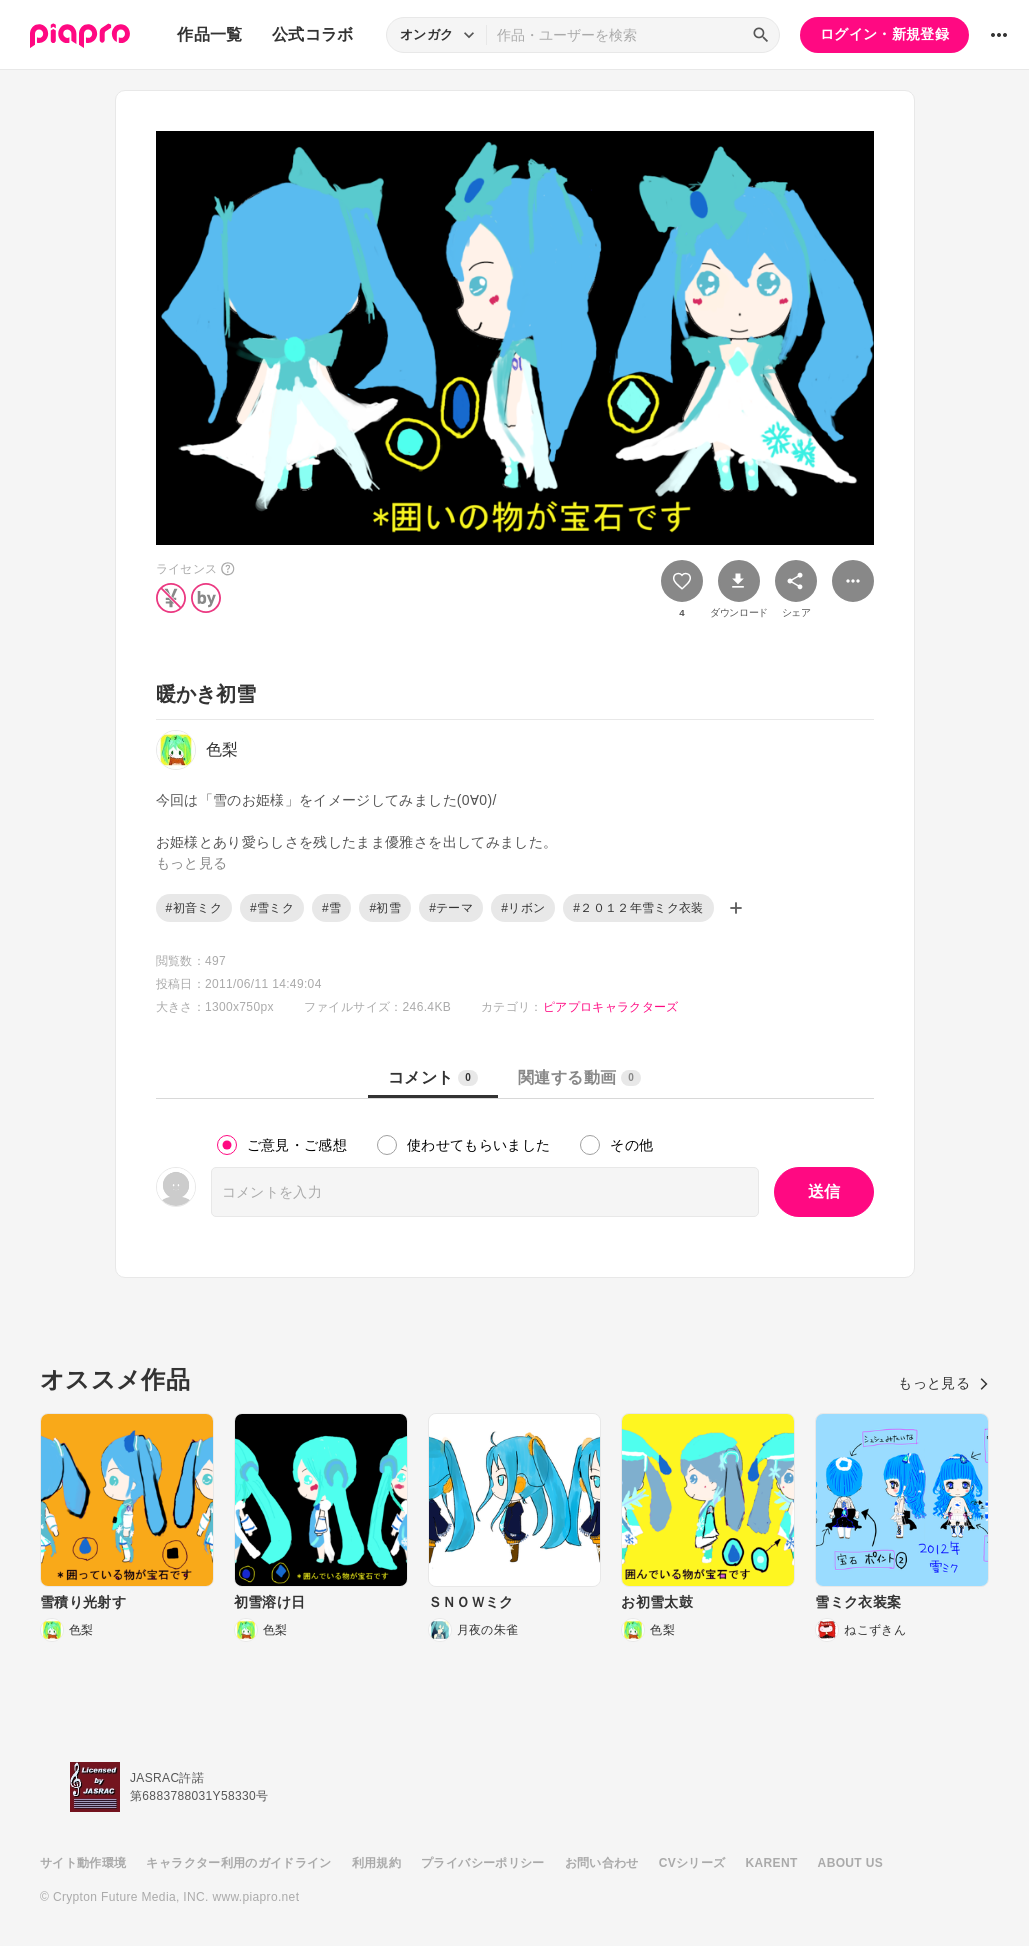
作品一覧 (209, 34)
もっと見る (943, 1383)
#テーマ (451, 908)
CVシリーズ (692, 1863)
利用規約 (376, 1863)
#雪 (331, 908)
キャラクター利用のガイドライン (238, 1863)
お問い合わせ (602, 1863)
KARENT (772, 1863)
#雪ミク (272, 908)
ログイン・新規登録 (884, 34)
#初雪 (385, 908)
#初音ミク (194, 908)
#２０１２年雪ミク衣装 (638, 908)
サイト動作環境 (83, 1863)
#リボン (523, 908)
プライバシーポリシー (483, 1863)
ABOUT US (850, 1863)
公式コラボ (313, 34)
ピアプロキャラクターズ (611, 1007)
